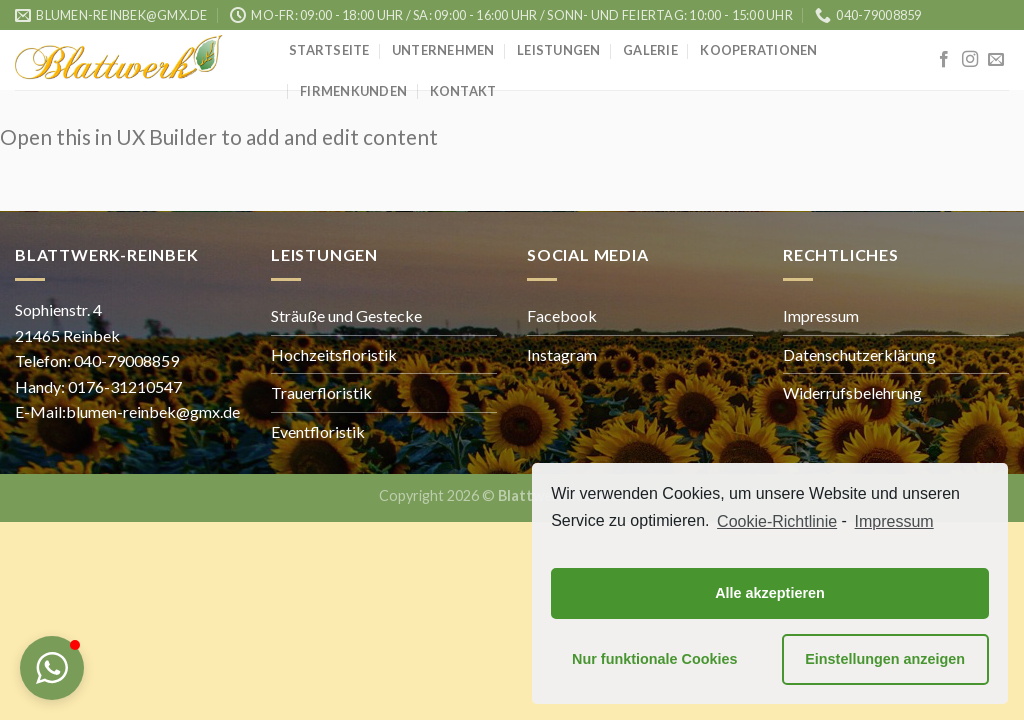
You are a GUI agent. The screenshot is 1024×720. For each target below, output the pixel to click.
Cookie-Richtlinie (777, 521)
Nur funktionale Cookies (655, 659)
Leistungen (559, 50)
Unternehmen (443, 50)
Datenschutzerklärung (859, 354)
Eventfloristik (318, 431)
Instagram (562, 354)
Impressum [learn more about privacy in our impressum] (894, 521)
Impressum (821, 315)
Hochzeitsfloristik (334, 354)
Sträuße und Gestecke (346, 315)
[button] (52, 668)
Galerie (650, 50)
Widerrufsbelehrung (852, 392)
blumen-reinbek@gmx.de (153, 411)
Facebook (562, 315)
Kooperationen (758, 50)
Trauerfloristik (321, 392)
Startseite (329, 50)
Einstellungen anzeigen (885, 659)
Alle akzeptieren (770, 593)
